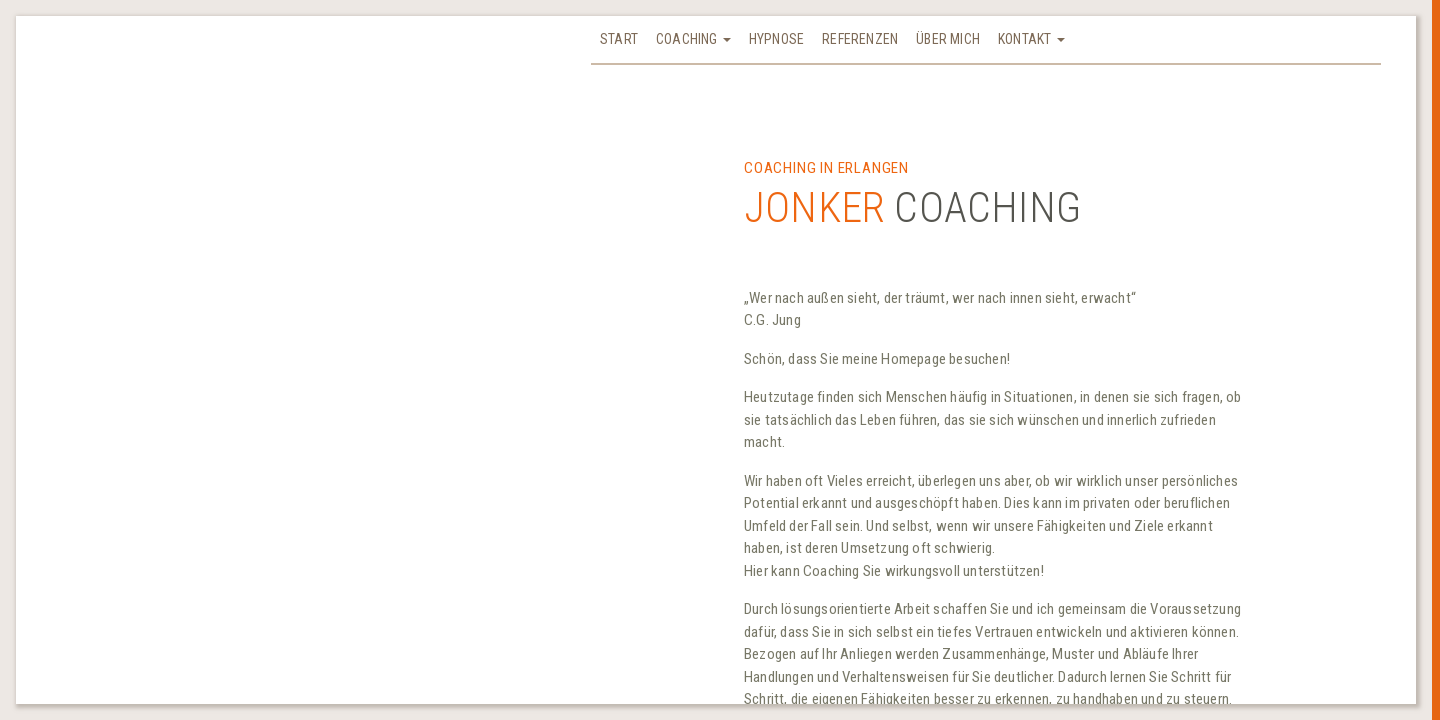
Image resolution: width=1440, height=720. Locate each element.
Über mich (948, 39)
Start (619, 39)
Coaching (693, 39)
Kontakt (1031, 39)
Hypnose (776, 39)
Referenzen (860, 39)
